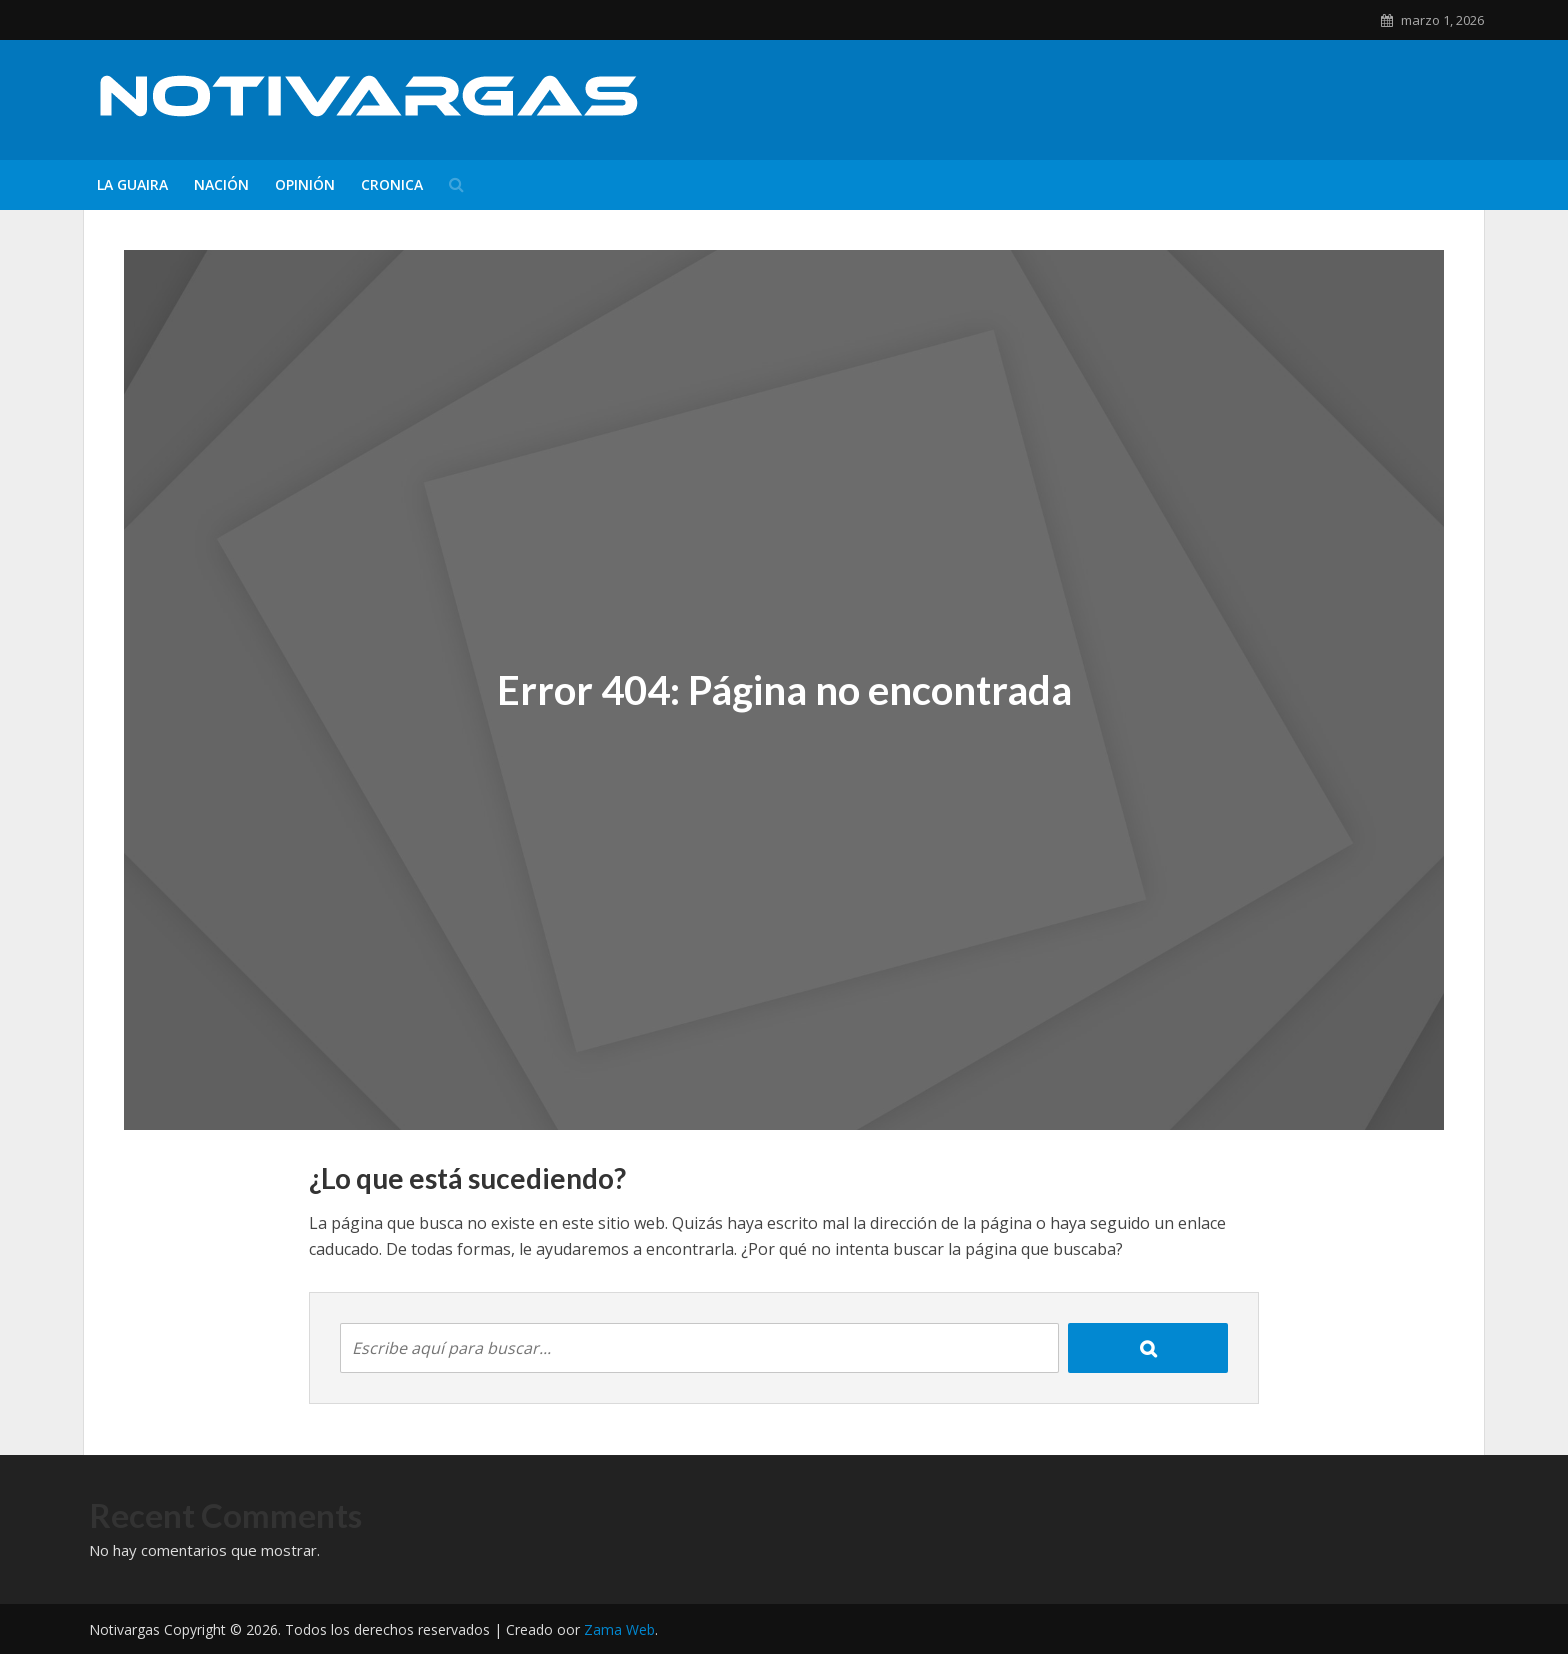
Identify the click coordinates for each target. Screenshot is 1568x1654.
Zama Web (619, 1629)
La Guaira (132, 184)
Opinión (305, 184)
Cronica (392, 184)
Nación (221, 184)
